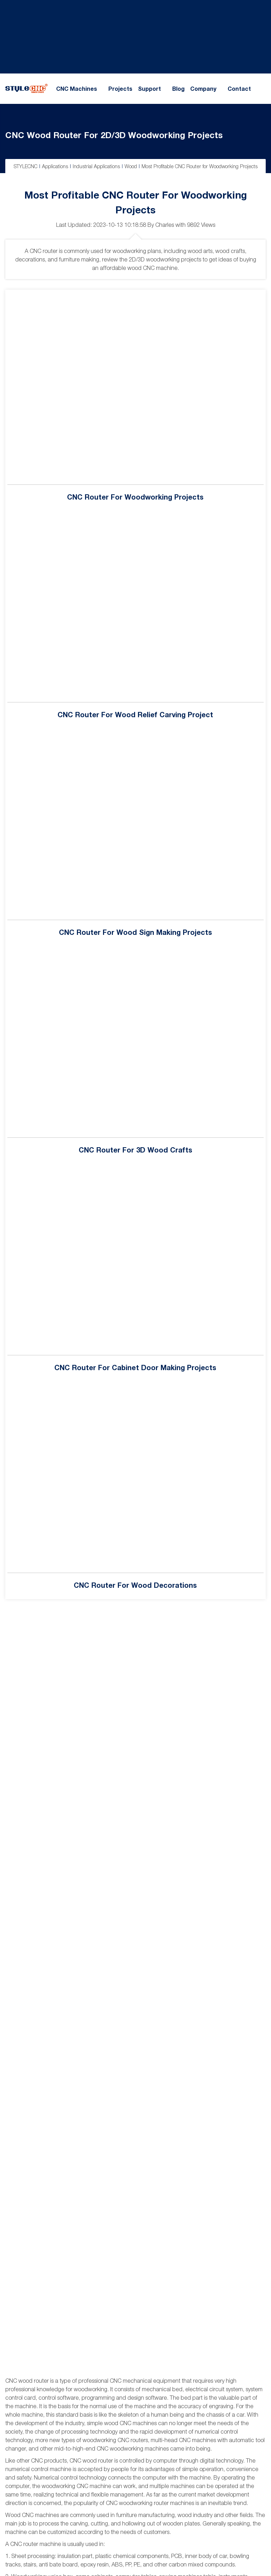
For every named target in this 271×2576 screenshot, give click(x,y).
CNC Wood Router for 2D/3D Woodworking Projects (114, 135)
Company (203, 89)
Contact (239, 89)
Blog (178, 89)
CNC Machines (76, 89)
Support (149, 89)
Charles (164, 225)
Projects (120, 89)
